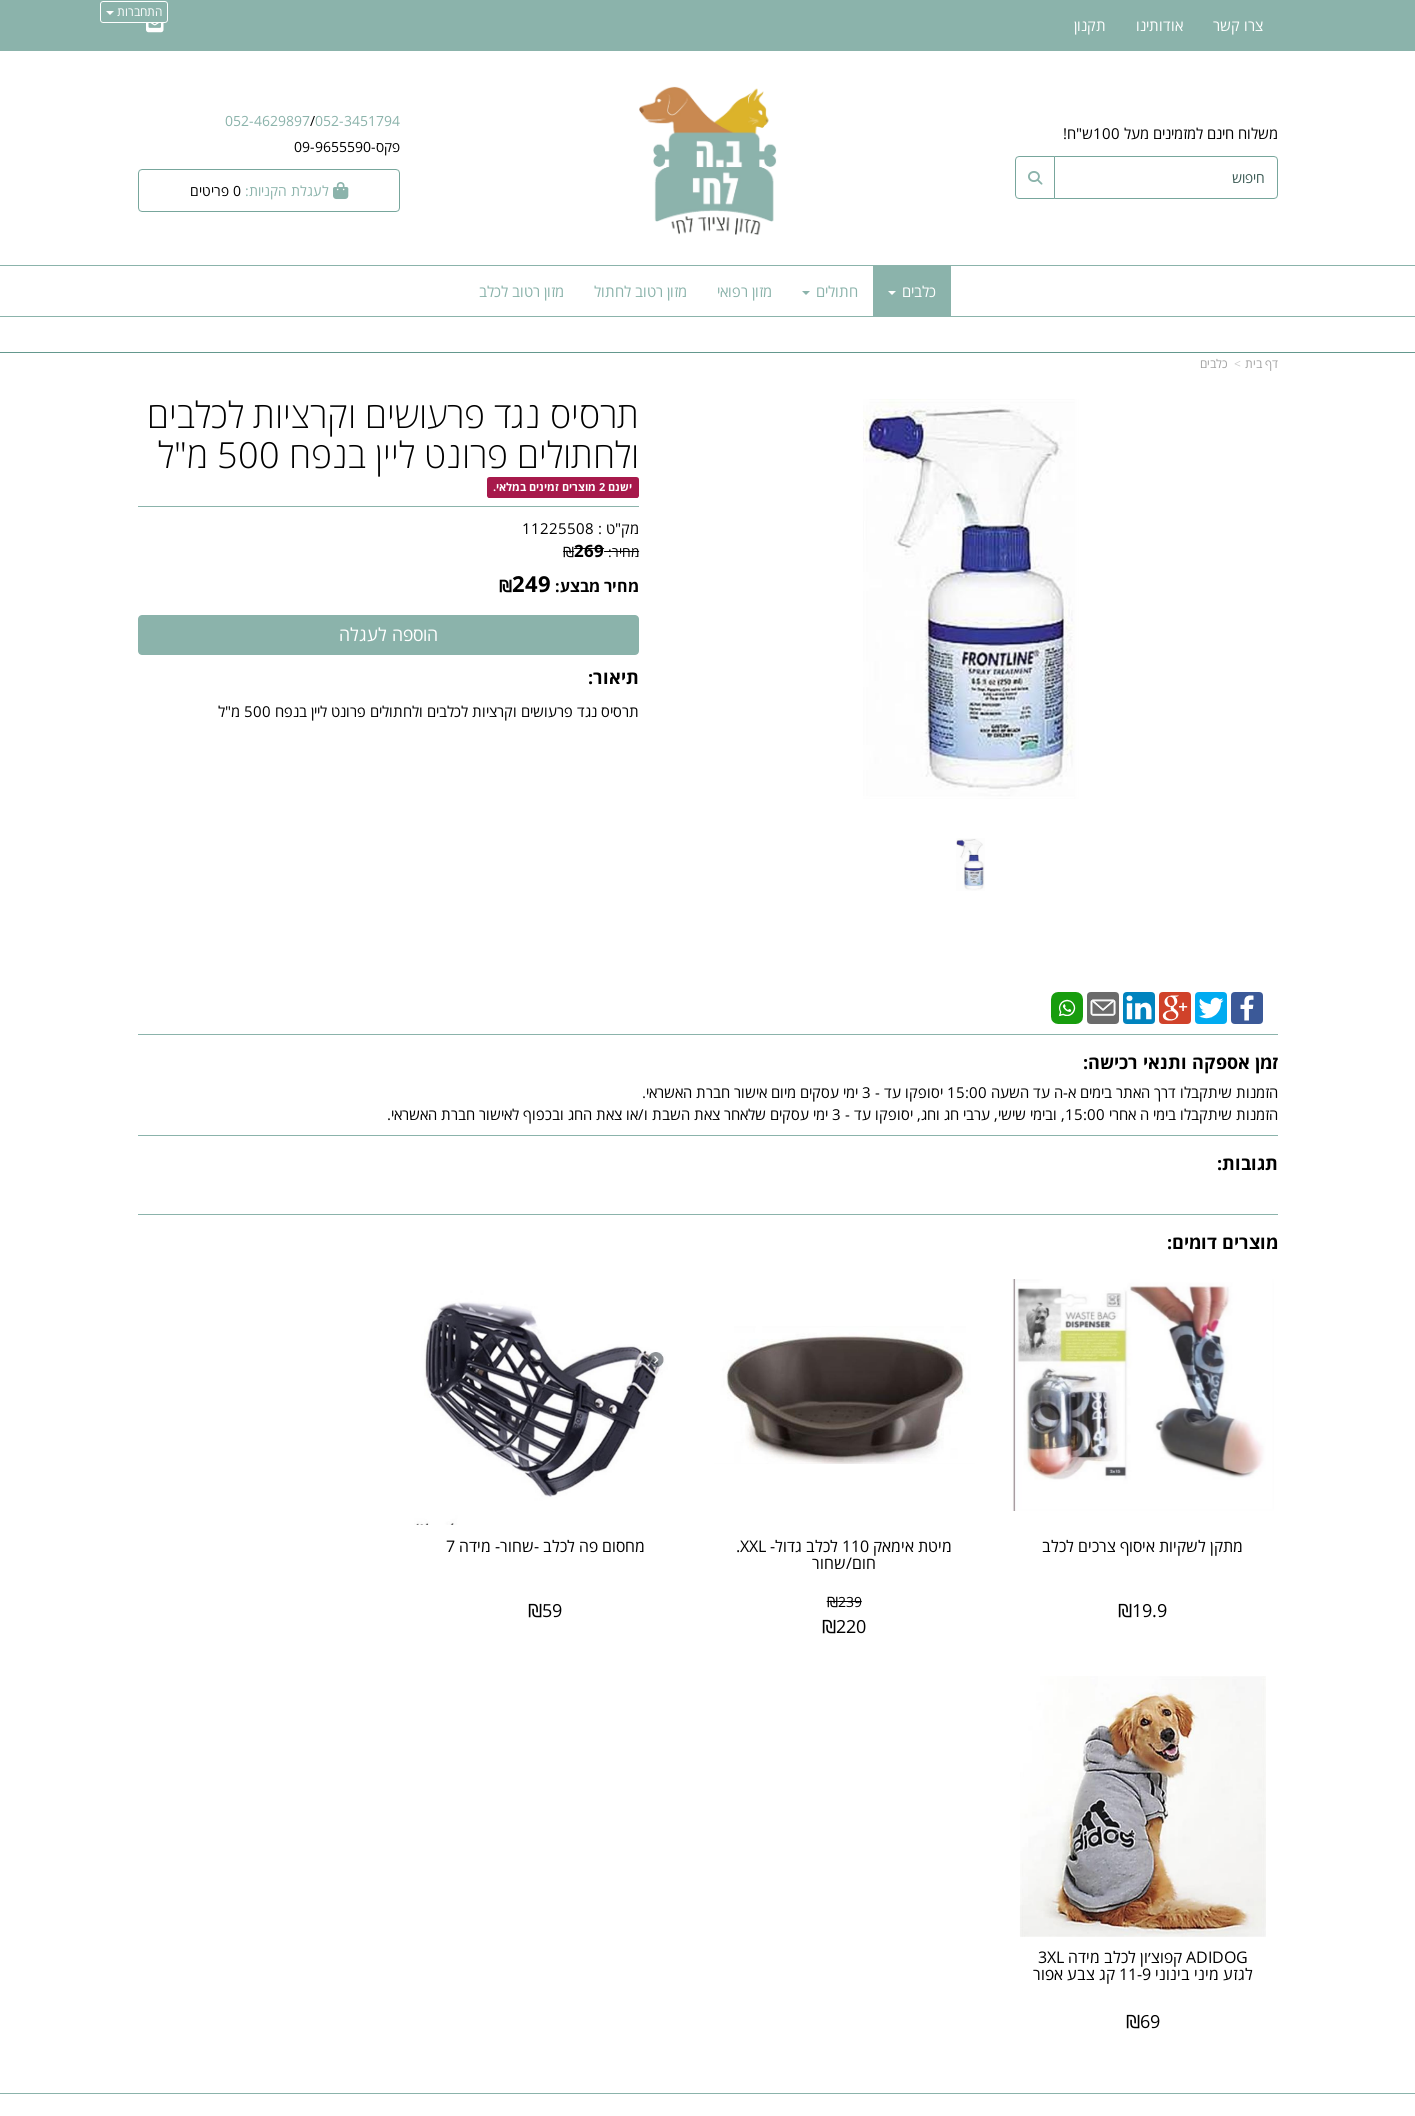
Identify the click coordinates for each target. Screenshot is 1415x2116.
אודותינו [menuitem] (1159, 25)
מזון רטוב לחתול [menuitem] (640, 291)
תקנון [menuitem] (1090, 25)
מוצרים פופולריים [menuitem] (1228, 1746)
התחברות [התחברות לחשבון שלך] (134, 11)
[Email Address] (155, 25)
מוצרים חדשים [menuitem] (1236, 1767)
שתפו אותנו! (656, 1797)
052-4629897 (267, 120)
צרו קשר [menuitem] (1238, 25)
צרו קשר (668, 1776)
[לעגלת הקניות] (269, 190)
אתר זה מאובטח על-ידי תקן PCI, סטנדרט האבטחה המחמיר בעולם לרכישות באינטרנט (708, 2018)
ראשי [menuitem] (1263, 1789)
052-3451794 (357, 120)
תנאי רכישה (951, 1834)
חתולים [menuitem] (830, 291)
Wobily (771, 2097)
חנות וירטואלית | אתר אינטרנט (581, 2097)
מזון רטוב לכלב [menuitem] (521, 291)
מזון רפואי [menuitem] (744, 291)
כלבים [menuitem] (912, 291)
